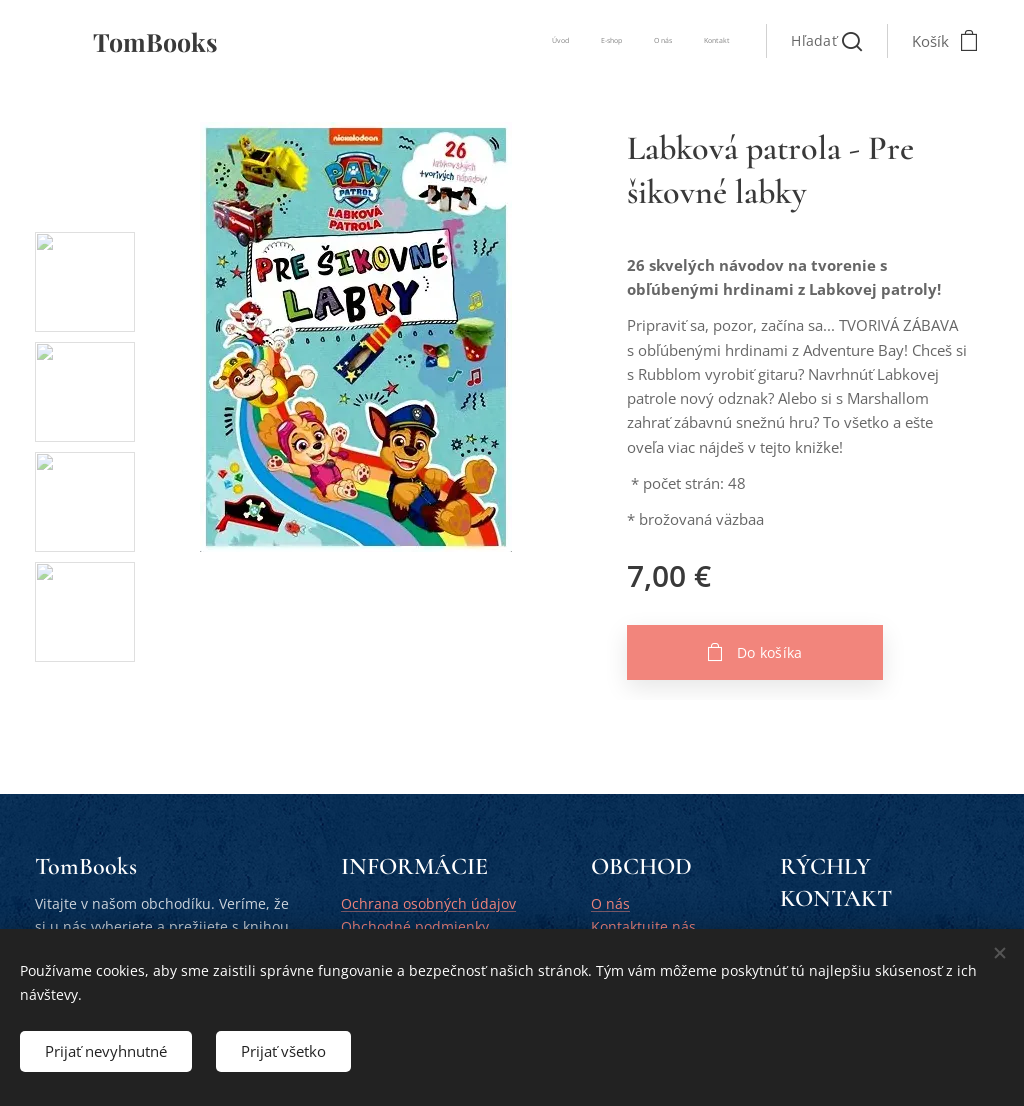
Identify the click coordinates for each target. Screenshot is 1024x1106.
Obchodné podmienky (415, 926)
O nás (610, 903)
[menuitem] (639, 41)
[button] (826, 41)
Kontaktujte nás (643, 926)
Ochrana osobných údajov (428, 903)
